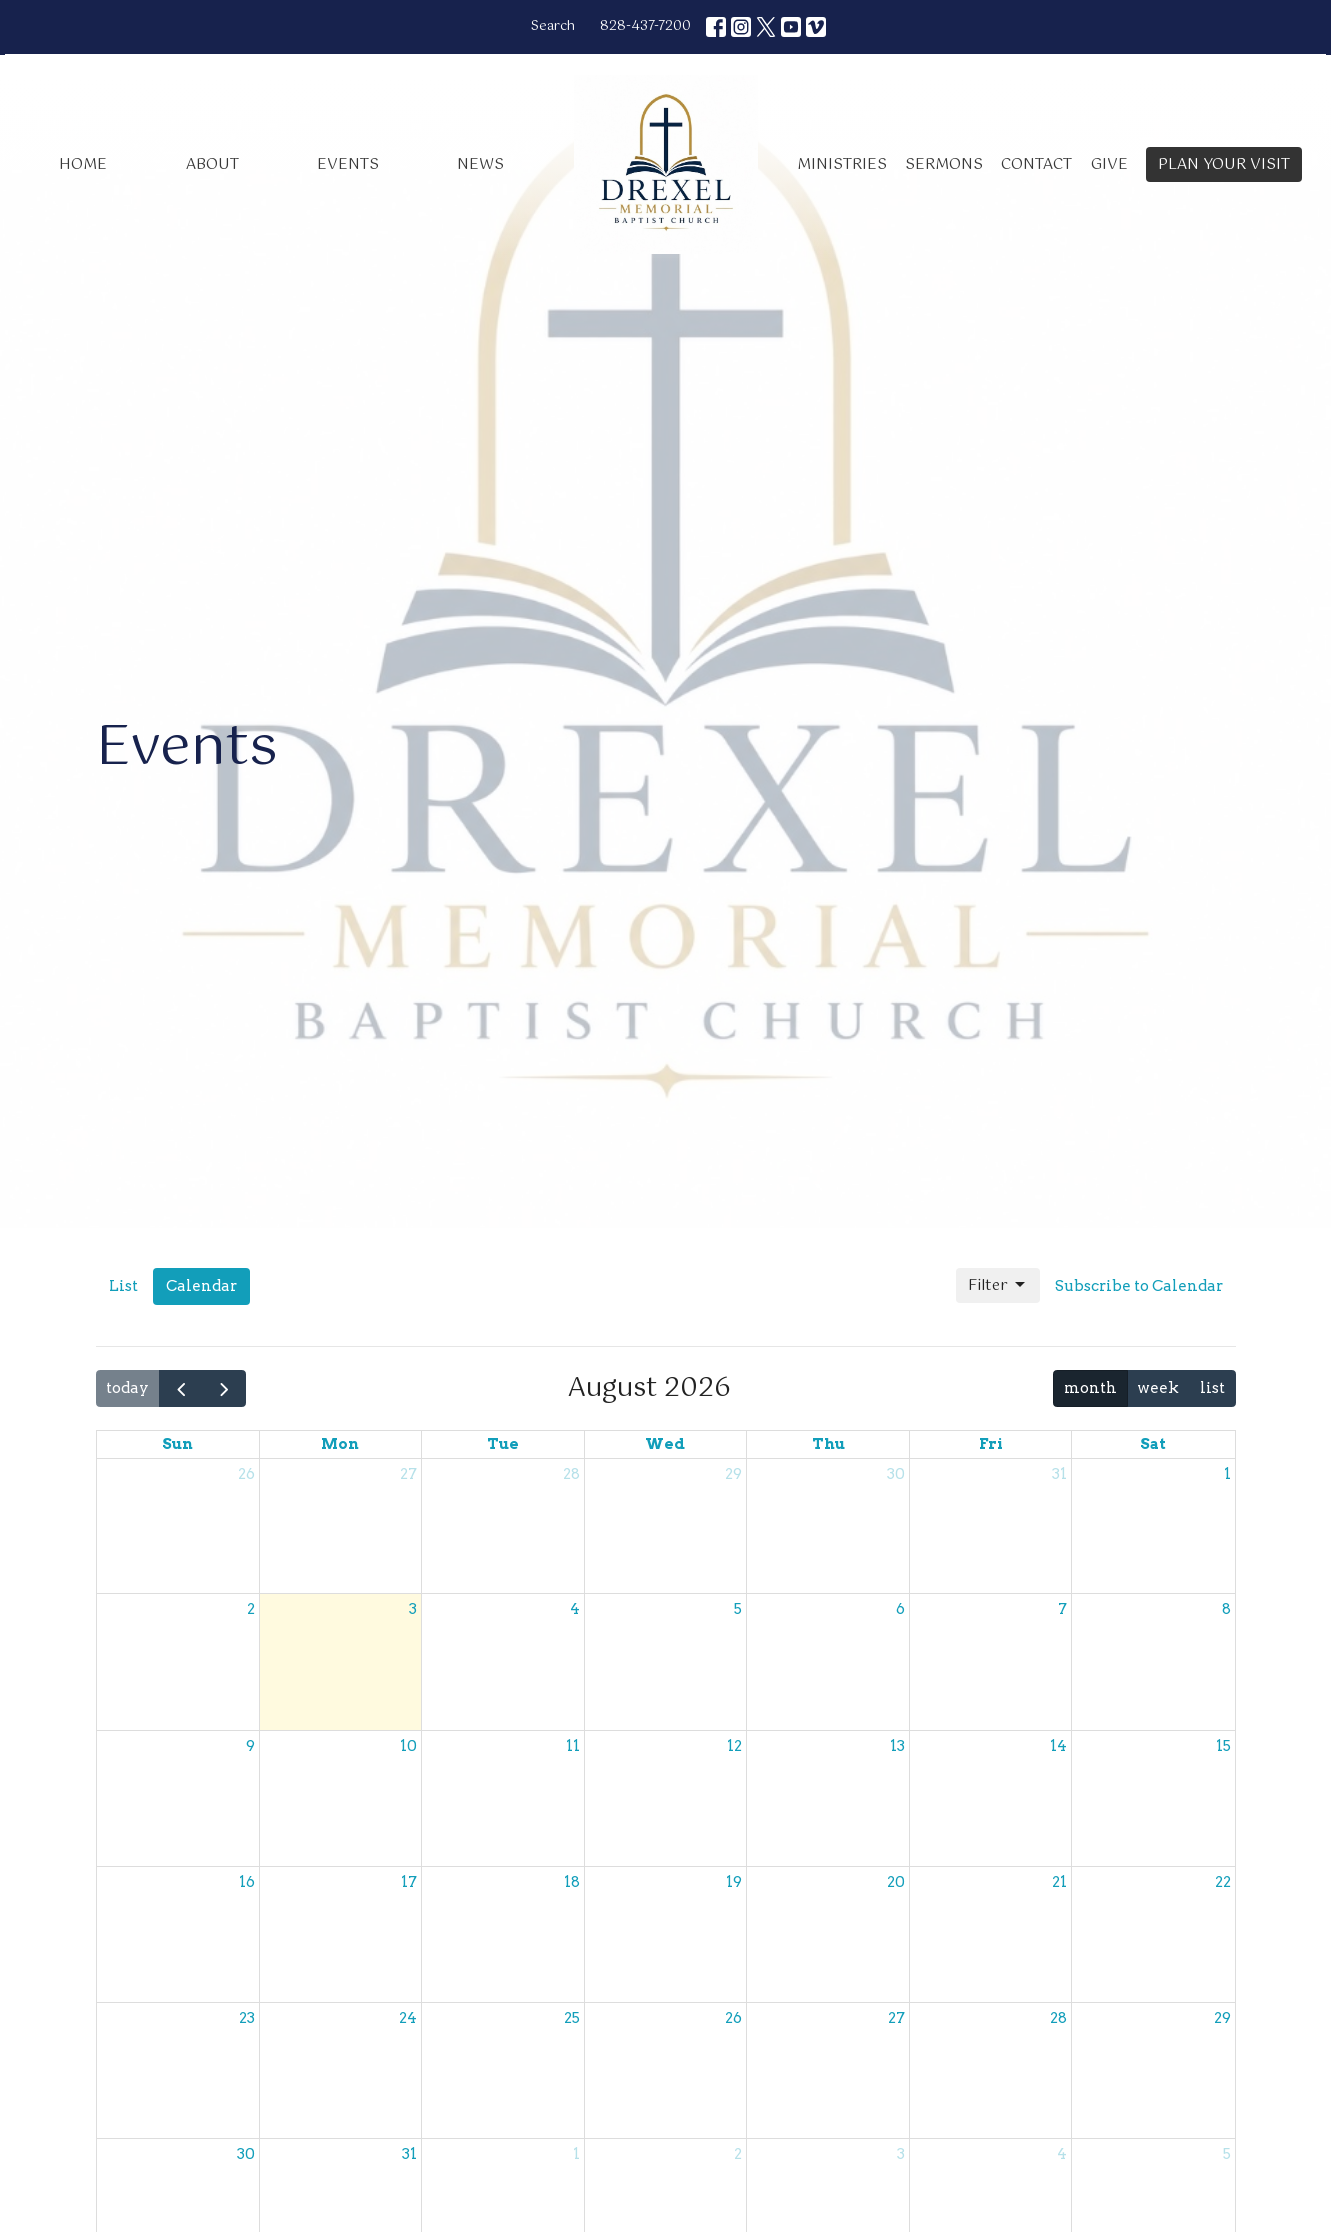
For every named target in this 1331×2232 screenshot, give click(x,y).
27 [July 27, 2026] (408, 1474)
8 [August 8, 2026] (1226, 1609)
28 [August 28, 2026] (1058, 2018)
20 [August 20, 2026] (896, 1882)
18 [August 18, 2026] (572, 1882)
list (1212, 1388)
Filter (998, 1285)
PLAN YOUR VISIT (1224, 164)
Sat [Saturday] (1153, 1444)
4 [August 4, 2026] (575, 1609)
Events (348, 164)
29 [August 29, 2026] (1222, 2018)
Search (553, 26)
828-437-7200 (645, 26)
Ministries (842, 164)
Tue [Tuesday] (503, 1444)
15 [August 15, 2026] (1223, 1746)
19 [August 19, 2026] (734, 1882)
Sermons (944, 164)
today (127, 1388)
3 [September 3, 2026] (901, 2154)
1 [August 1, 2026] (1227, 1474)
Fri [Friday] (991, 1444)
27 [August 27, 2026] (896, 2018)
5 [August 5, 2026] (738, 1609)
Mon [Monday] (340, 1444)
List (123, 1286)
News (480, 164)
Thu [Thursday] (828, 1444)
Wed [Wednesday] (665, 1444)
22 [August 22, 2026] (1223, 1882)
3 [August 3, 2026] (413, 1609)
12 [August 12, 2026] (734, 1746)
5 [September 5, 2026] (1227, 2154)
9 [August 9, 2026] (250, 1746)
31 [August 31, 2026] (409, 2154)
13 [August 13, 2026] (897, 1746)
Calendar (201, 1286)
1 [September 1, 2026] (576, 2154)
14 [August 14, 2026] (1058, 1746)
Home (83, 164)
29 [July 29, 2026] (733, 1474)
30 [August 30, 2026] (246, 2154)
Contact (1036, 164)
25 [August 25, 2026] (572, 2018)
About (212, 164)
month (1090, 1388)
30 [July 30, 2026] (896, 1474)
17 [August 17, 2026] (409, 1882)
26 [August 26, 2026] (733, 2018)
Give (1109, 164)
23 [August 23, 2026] (247, 2018)
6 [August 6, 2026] (900, 1609)
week (1158, 1388)
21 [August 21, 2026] (1059, 1882)
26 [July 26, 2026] (246, 1474)
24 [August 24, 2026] (408, 2018)
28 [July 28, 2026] (571, 1474)
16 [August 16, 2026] (247, 1882)
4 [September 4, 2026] (1062, 2154)
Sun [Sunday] (177, 1444)
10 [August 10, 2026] (408, 1746)
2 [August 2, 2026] (251, 1609)
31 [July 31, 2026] (1059, 1474)
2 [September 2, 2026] (738, 2154)
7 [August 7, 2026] (1062, 1609)
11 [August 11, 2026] (573, 1746)
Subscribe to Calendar (1139, 1286)
